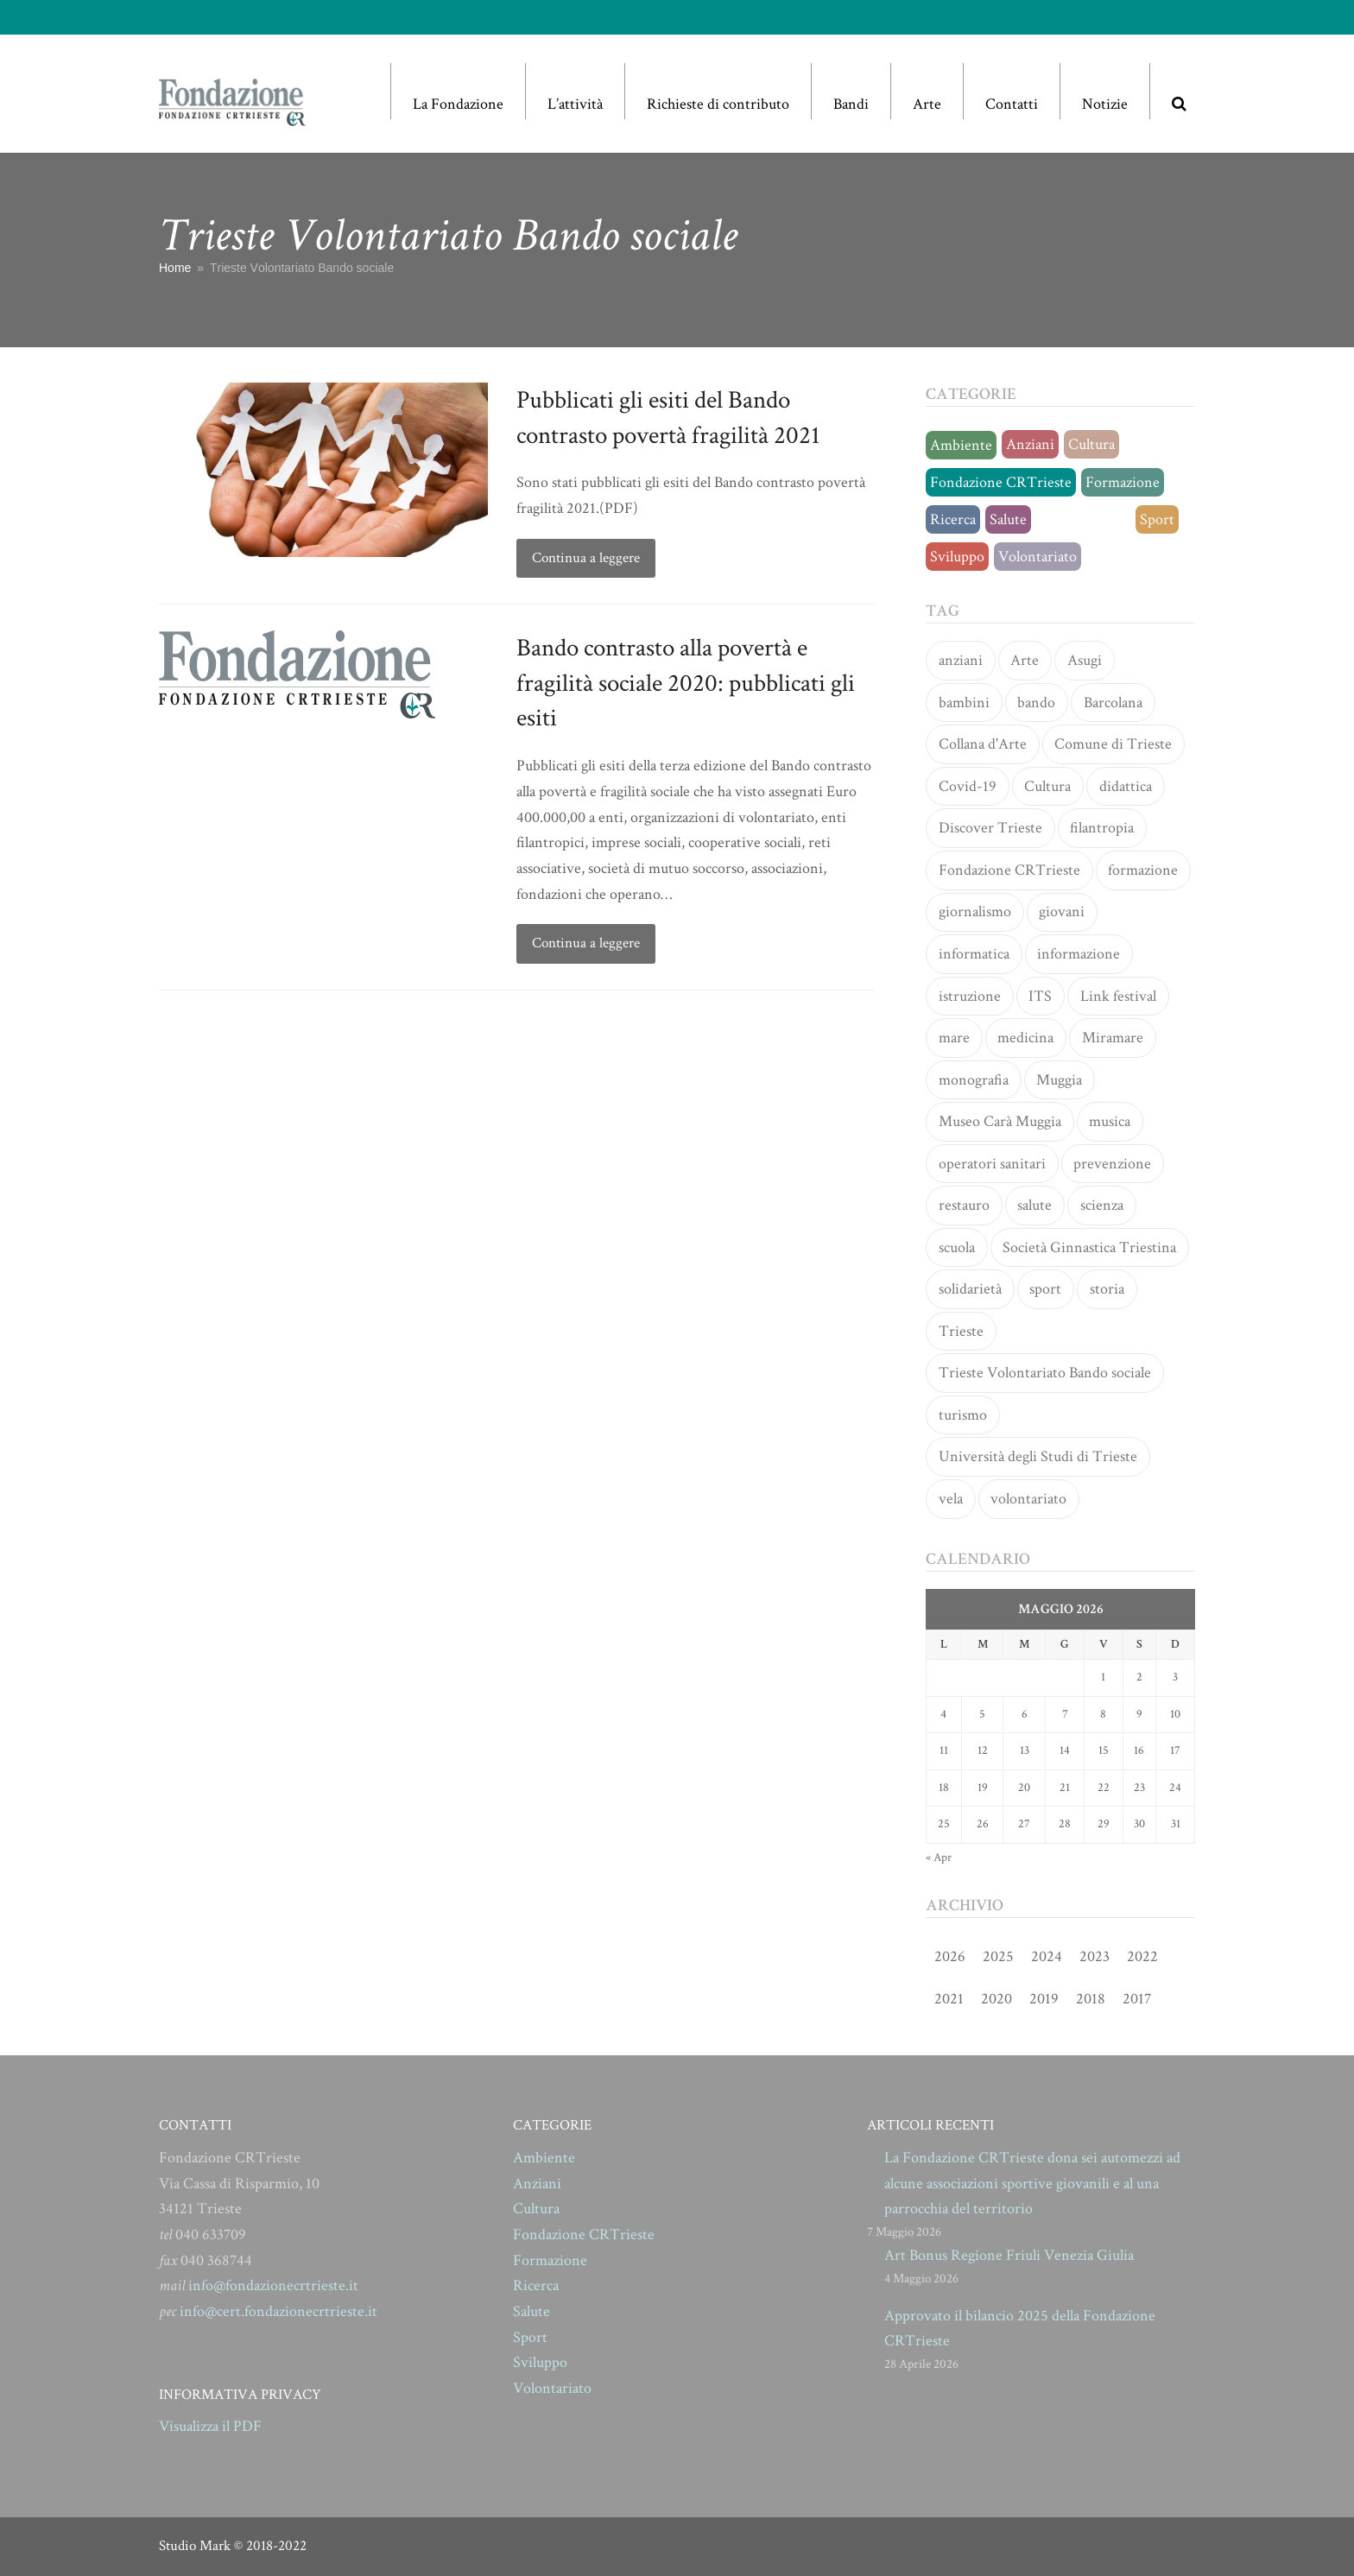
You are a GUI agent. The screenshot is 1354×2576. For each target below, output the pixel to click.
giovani (1062, 911)
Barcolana (1113, 702)
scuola (957, 1247)
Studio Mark (195, 2545)
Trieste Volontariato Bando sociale (1045, 1373)
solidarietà (970, 1289)
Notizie (1105, 104)
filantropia (1102, 828)
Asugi (1084, 660)
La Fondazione (458, 104)
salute (1034, 1205)
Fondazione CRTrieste (1001, 482)
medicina (1025, 1037)
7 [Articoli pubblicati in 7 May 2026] (1065, 1714)
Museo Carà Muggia (1000, 1121)
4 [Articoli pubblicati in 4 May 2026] (943, 1714)
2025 (998, 1956)
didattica (1125, 786)
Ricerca (953, 519)
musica (1109, 1121)
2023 (1094, 1956)
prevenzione (1112, 1164)
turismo (963, 1415)
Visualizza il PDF (210, 2426)
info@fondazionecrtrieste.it (273, 2285)
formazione (1143, 870)
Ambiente (961, 445)
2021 (949, 1999)
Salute (1008, 519)
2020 (996, 1999)
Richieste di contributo (718, 104)
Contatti (1011, 104)
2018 (1090, 1999)
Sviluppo (957, 556)
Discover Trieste (990, 828)
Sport (1157, 519)
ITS (1040, 996)
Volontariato (1037, 556)
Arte (927, 104)
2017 (1137, 1999)
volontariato (1028, 1499)
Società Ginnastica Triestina (1089, 1247)
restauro (964, 1205)
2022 (1142, 1956)
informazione (1078, 954)
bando (1036, 702)
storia (1107, 1289)
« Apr (939, 1857)
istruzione (970, 996)
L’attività (575, 104)
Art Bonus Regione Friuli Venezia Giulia (1009, 2255)
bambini (964, 702)
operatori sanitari (992, 1164)
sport (1045, 1289)
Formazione (1122, 482)
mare (954, 1037)
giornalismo (975, 911)
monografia (974, 1080)
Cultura (1091, 444)
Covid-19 (968, 786)
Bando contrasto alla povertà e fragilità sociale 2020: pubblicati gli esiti (685, 682)
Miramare (1112, 1037)
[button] (1178, 91)
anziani (961, 660)
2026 (949, 1956)
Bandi (851, 104)
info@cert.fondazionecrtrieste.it (278, 2311)
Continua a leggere (586, 557)
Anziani (1030, 444)
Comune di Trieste (1113, 744)
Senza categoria (1083, 519)
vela (951, 1499)
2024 (1046, 1956)
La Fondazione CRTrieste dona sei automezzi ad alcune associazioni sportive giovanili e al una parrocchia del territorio (1032, 2183)
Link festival (1118, 996)
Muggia (1059, 1080)
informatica (974, 954)
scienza (1101, 1205)
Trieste (961, 1331)
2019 (1044, 1999)
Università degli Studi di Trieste (1038, 1456)
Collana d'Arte (983, 744)
